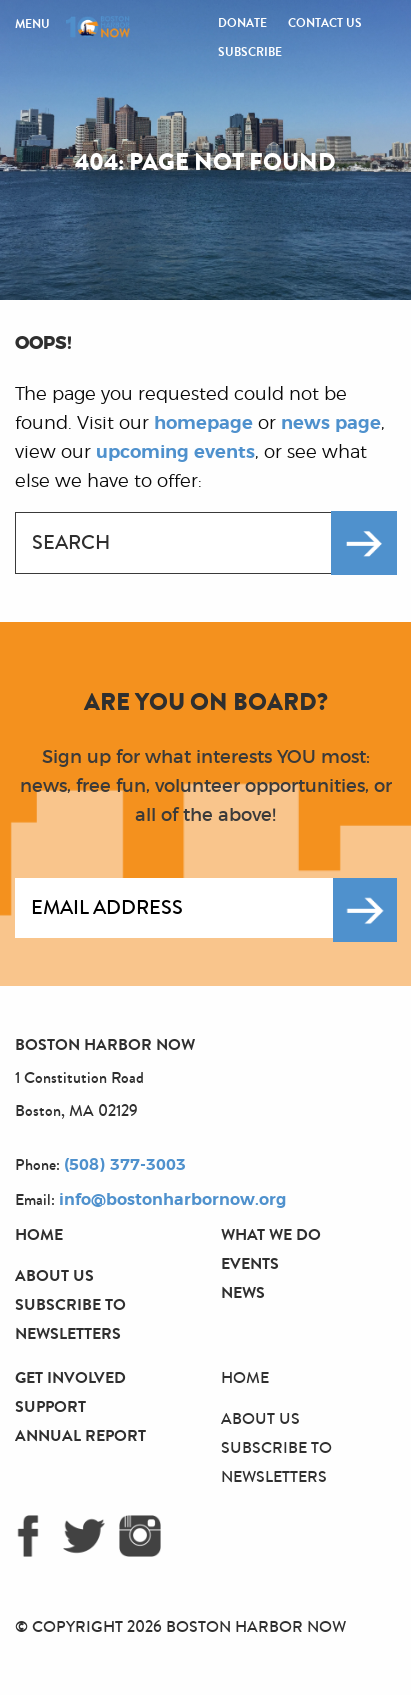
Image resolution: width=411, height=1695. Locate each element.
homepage (203, 424)
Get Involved (70, 1377)
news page (331, 424)
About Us (54, 1275)
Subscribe (250, 52)
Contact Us (325, 23)
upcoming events (175, 453)
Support (50, 1406)
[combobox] (184, 543)
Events (250, 1263)
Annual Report (80, 1435)
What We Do (271, 1234)
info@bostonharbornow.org (172, 1200)
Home (39, 1234)
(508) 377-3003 (125, 1165)
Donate (242, 23)
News (243, 1292)
